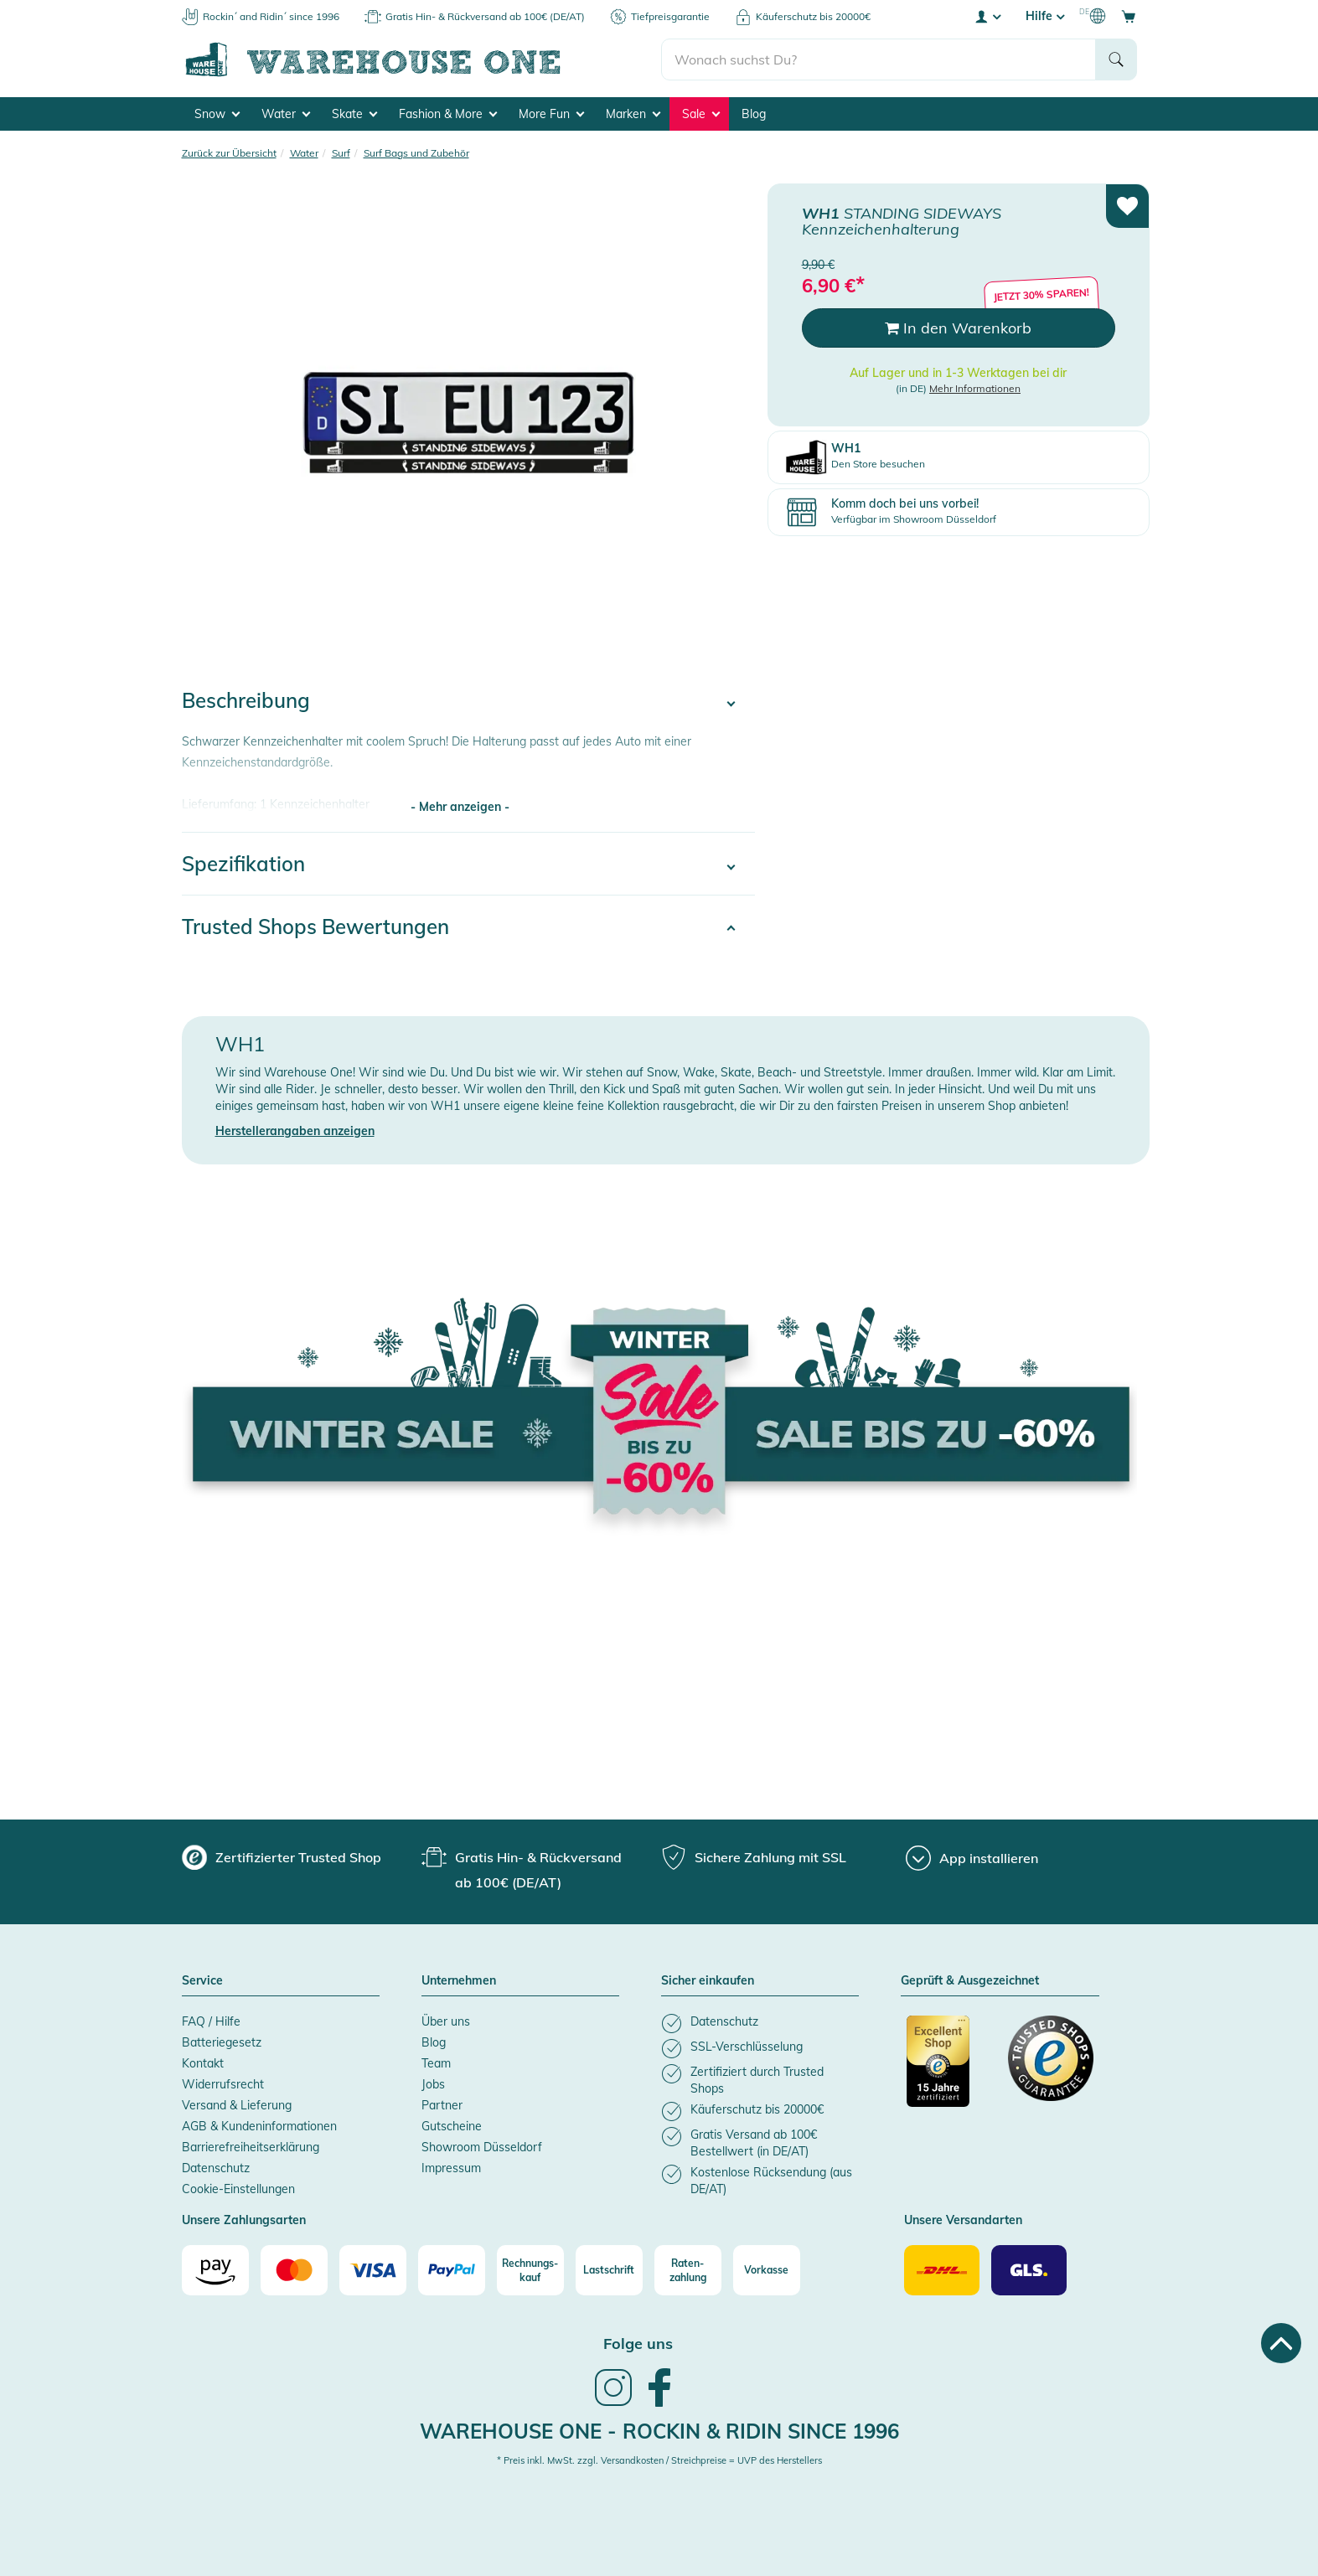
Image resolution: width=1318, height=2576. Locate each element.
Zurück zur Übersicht (229, 153)
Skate (354, 113)
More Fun (551, 113)
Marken (633, 113)
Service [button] (202, 1981)
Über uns (445, 2021)
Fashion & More (448, 113)
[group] (281, 1857)
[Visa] (372, 2270)
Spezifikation (243, 863)
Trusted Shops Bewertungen (315, 926)
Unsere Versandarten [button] (963, 2221)
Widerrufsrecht (223, 2084)
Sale (701, 113)
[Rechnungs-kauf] (530, 2270)
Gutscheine (451, 2126)
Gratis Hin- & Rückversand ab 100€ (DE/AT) (485, 16)
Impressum (451, 2168)
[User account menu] (987, 16)
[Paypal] (451, 2270)
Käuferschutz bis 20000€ (813, 16)
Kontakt (203, 2063)
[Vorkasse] (766, 2270)
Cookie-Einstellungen (238, 2189)
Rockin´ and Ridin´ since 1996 (271, 16)
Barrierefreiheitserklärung (250, 2147)
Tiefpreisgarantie (670, 16)
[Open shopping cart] (1128, 16)
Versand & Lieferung (237, 2105)
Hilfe (1045, 15)
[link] (613, 2404)
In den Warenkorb (958, 328)
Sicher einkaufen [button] (707, 1981)
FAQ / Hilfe (211, 2021)
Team (436, 2063)
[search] (878, 59)
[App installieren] (972, 1858)
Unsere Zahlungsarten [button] (244, 2221)
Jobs (433, 2084)
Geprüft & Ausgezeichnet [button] (970, 1981)
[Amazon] (215, 2270)
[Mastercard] (294, 2270)
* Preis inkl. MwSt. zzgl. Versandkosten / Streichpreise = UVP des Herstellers (659, 2460)
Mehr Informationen (975, 388)
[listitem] (760, 2023)
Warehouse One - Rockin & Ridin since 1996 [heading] (659, 2431)
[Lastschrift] (609, 2270)
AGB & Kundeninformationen (259, 2126)
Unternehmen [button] (458, 1981)
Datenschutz (216, 2168)
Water (285, 113)
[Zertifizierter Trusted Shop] (949, 2070)
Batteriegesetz (221, 2042)
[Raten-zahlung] (687, 2270)
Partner (442, 2105)
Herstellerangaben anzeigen (295, 1130)
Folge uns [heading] (638, 2343)
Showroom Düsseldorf (481, 2147)
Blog (754, 113)
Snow (217, 113)
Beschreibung (246, 700)
